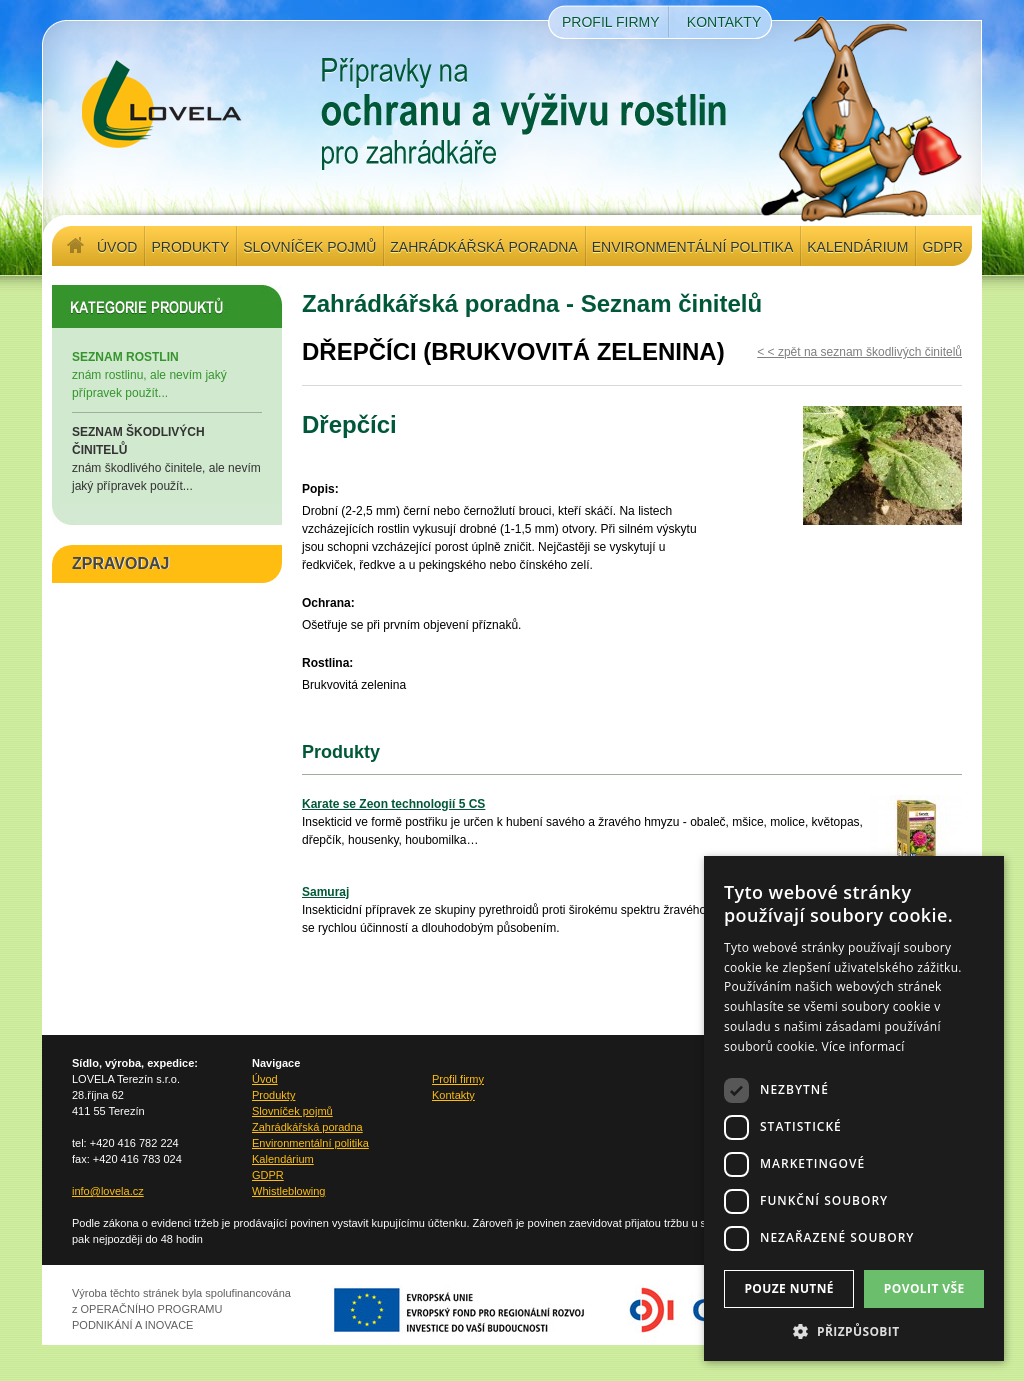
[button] (854, 1331)
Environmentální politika (692, 247)
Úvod (117, 247)
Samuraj (325, 892)
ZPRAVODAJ (121, 563)
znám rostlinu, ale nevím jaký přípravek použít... (167, 374)
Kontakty (724, 22)
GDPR (942, 247)
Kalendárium (857, 247)
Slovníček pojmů (309, 247)
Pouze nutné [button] (789, 1288)
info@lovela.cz (108, 1191)
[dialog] (854, 1108)
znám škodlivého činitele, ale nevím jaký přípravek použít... (167, 458)
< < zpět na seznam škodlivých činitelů (859, 352)
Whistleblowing (288, 1191)
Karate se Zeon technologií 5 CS (393, 804)
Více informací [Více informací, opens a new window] (863, 1046)
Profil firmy (611, 22)
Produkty (190, 247)
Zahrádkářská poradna (483, 247)
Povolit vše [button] (924, 1288)
